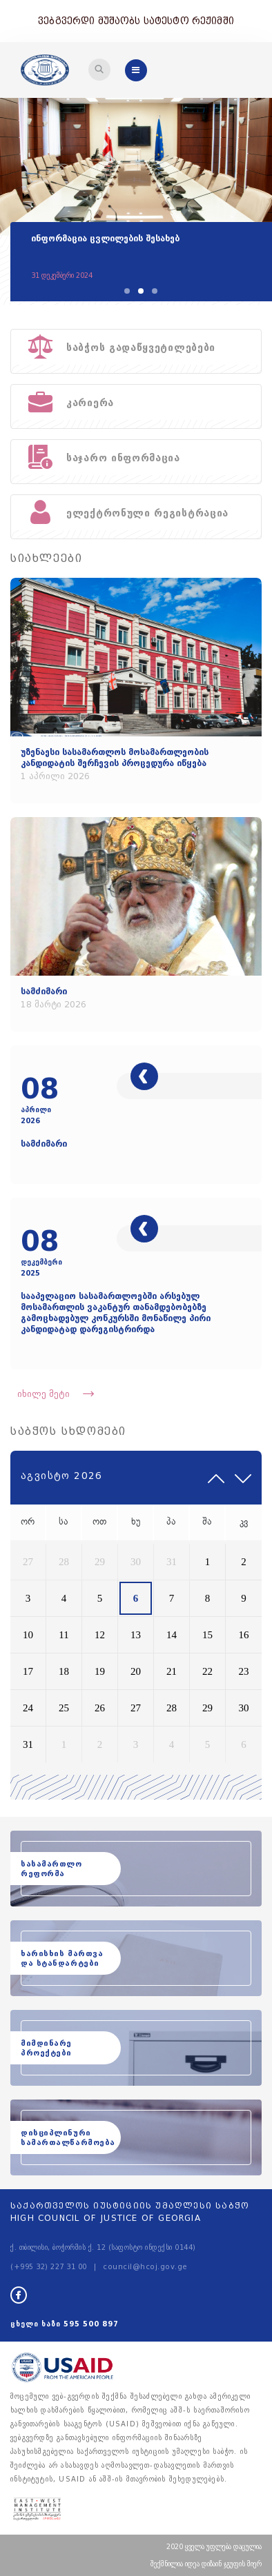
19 (100, 1671)
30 (135, 1561)
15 (207, 1634)
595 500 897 (91, 2324)
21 (171, 1671)
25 (64, 1707)
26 (100, 1707)
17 (28, 1671)
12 (100, 1634)
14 (171, 1634)
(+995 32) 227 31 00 (48, 2266)
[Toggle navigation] (99, 69)
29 (100, 1561)
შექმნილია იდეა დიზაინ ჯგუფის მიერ (206, 2563)
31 (171, 1561)
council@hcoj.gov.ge (145, 2266)
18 (64, 1671)
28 (64, 1561)
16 (244, 1634)
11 (63, 1634)
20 (135, 1671)
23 (244, 1671)
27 (28, 1561)
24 (28, 1707)
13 (135, 1634)
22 (207, 1671)
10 (28, 1634)
